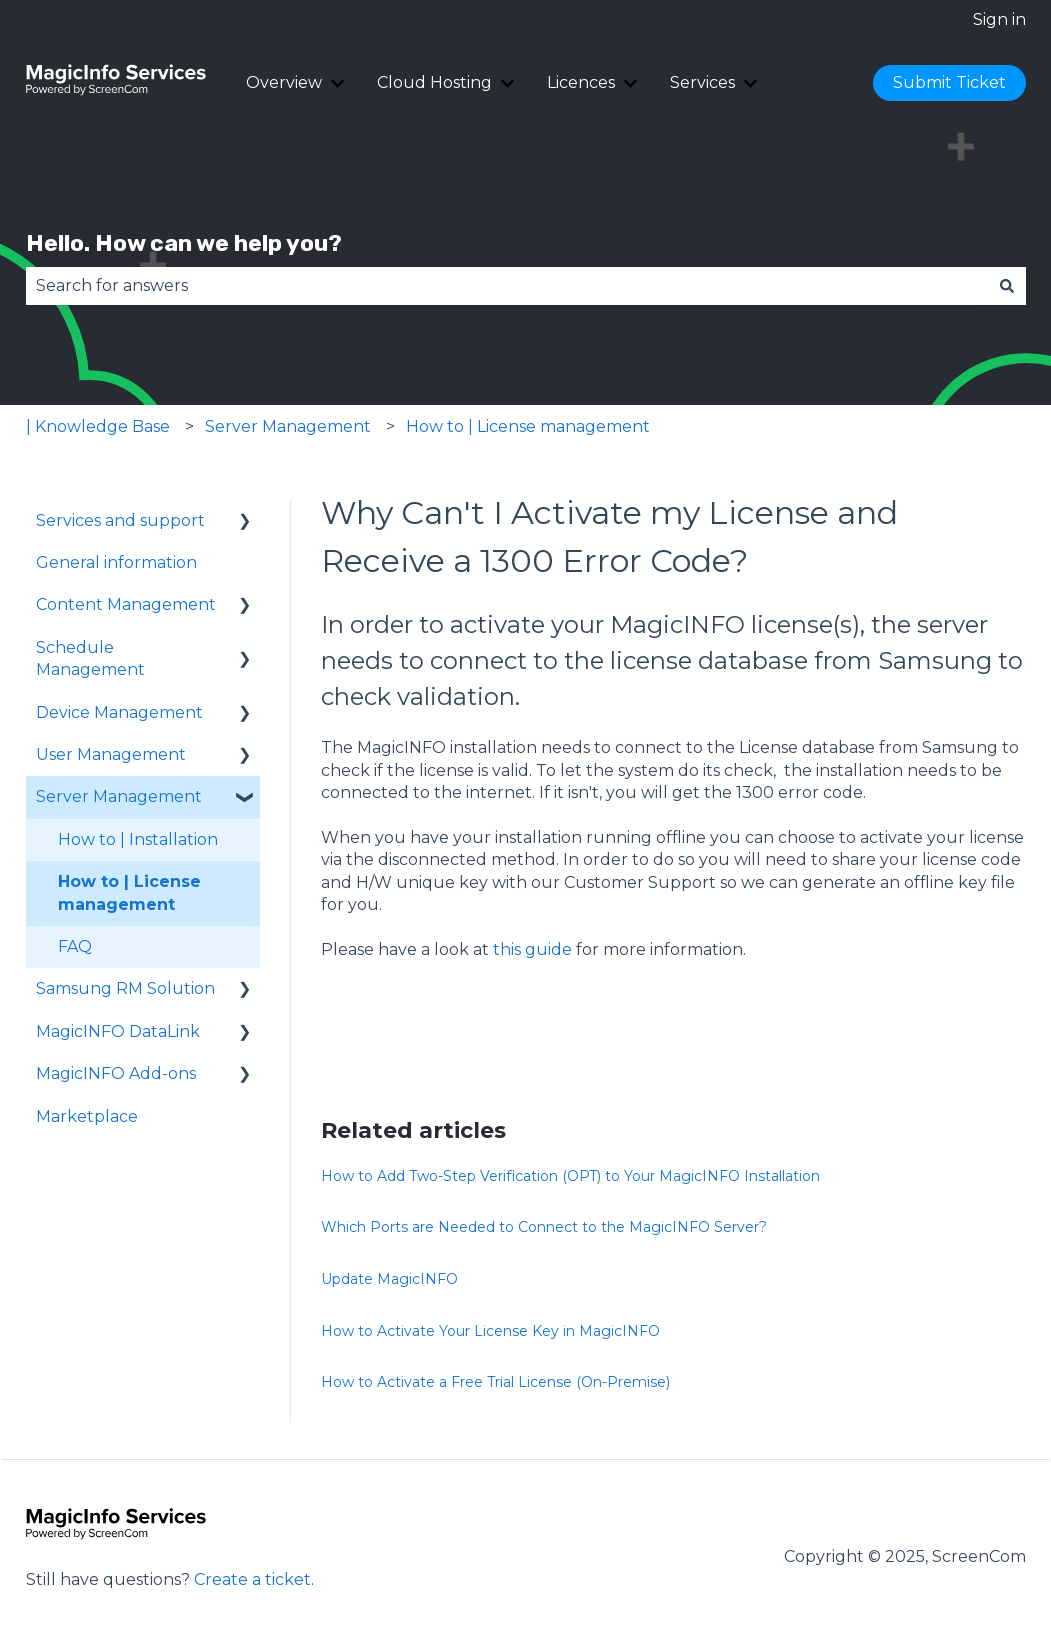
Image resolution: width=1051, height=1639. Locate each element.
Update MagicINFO (389, 1279)
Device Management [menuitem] (119, 712)
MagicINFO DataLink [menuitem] (118, 1031)
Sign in (999, 19)
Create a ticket (252, 1579)
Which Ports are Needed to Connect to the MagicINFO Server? (544, 1227)
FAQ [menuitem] (75, 946)
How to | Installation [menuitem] (138, 839)
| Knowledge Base (98, 426)
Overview (284, 82)
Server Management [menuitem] (119, 796)
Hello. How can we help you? (184, 243)
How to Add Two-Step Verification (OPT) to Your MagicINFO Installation (570, 1176)
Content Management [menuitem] (126, 604)
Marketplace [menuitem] (87, 1116)
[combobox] (507, 286)
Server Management (288, 426)
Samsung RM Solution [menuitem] (125, 988)
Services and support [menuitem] (120, 520)
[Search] (1007, 286)
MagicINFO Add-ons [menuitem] (116, 1073)
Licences (581, 82)
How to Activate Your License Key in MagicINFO (490, 1331)
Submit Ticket (949, 82)
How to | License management (528, 426)
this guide (532, 949)
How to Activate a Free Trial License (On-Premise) (495, 1382)
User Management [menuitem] (111, 754)
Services (702, 82)
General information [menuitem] (116, 562)
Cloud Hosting (434, 82)
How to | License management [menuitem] (129, 892)
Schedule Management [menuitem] (90, 658)
